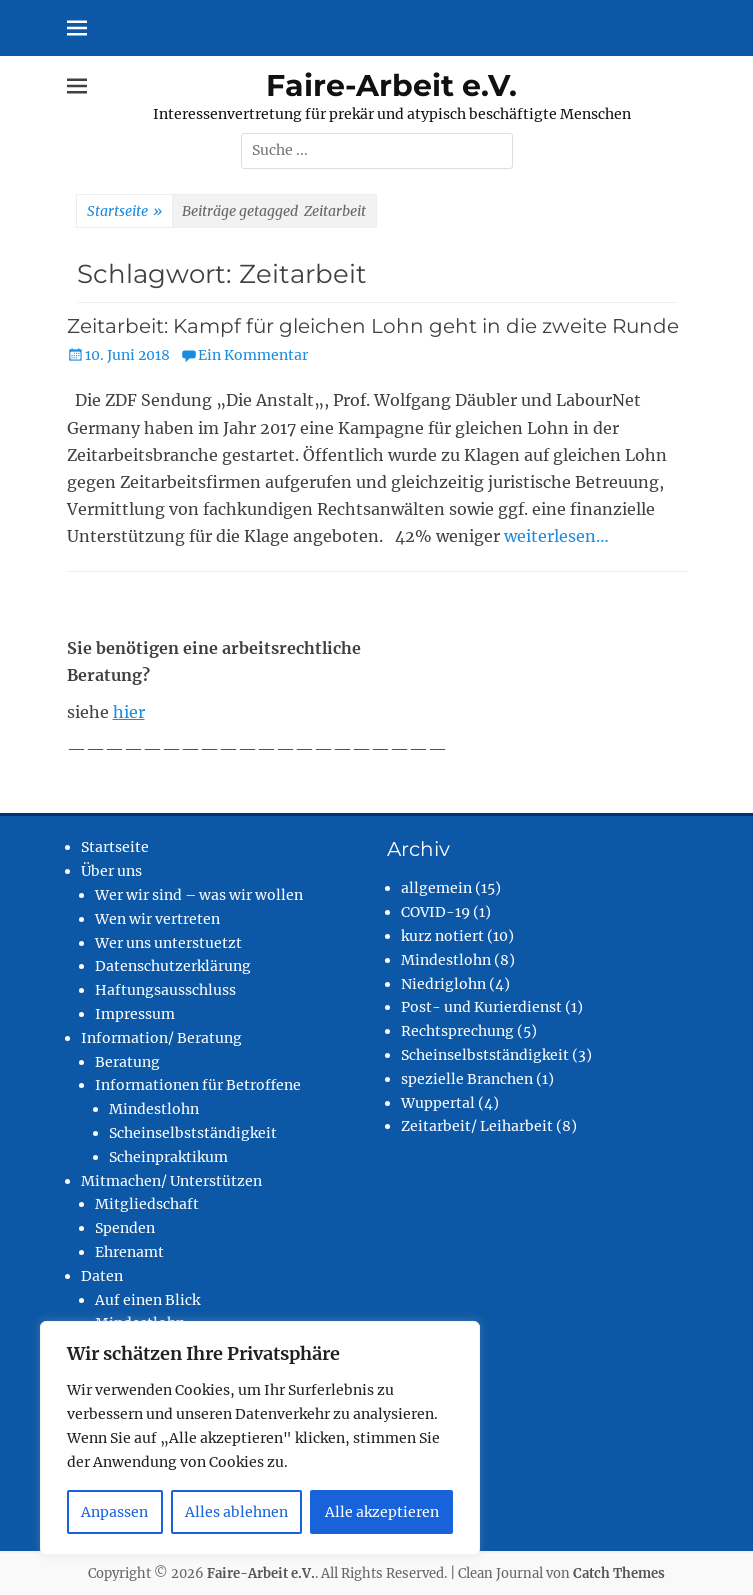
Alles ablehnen (236, 1512)
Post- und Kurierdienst (481, 1007)
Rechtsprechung (457, 1031)
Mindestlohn (154, 1109)
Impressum (135, 1014)
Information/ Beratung (161, 1038)
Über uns (111, 871)
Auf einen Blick (147, 1300)
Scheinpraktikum (168, 1157)
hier (129, 712)
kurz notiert (442, 936)
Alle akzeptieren (382, 1512)
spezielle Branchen (467, 1079)
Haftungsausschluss (165, 990)
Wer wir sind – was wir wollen (199, 895)
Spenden (125, 1228)
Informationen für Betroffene (198, 1085)
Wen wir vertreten (157, 919)
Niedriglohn (443, 984)
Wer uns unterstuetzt (168, 943)
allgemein (436, 888)
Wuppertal (438, 1103)
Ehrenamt (129, 1252)
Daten (102, 1276)
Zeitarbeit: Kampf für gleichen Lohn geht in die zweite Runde (373, 326)
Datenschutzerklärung (173, 966)
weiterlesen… (556, 536)
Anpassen (114, 1512)
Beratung (127, 1062)
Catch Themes (619, 1573)
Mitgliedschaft (147, 1204)
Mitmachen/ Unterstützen (171, 1181)
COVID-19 (435, 912)
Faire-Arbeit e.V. (391, 85)
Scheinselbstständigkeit (193, 1133)
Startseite (124, 212)
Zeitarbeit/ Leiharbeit (477, 1126)
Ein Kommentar (253, 355)
